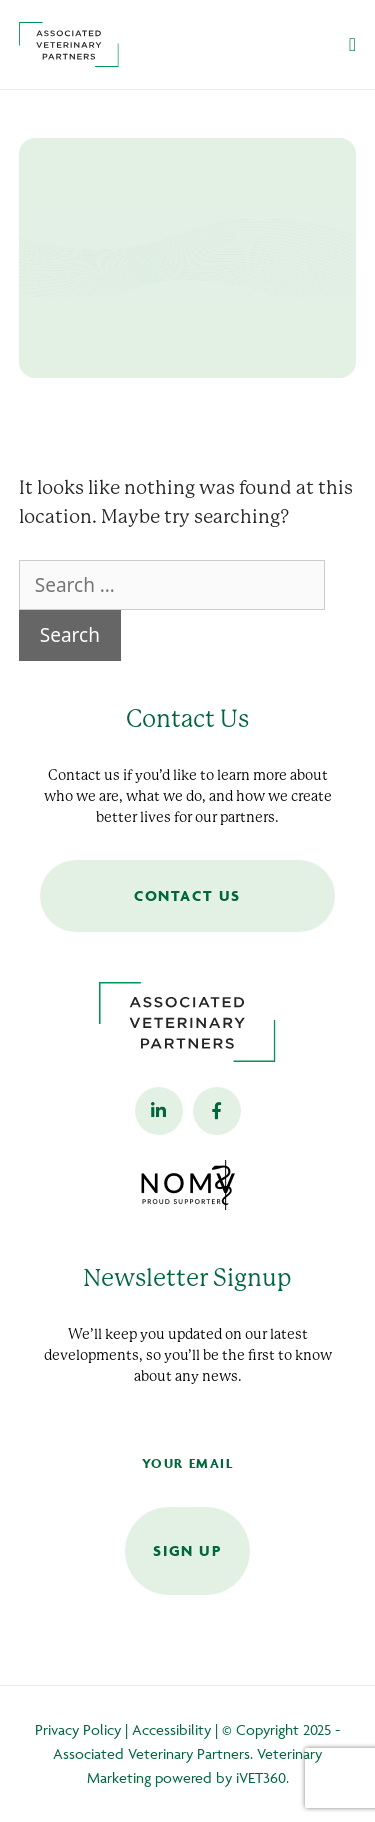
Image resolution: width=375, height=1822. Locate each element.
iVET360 (261, 1777)
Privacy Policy (78, 1729)
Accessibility (171, 1729)
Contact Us (187, 895)
